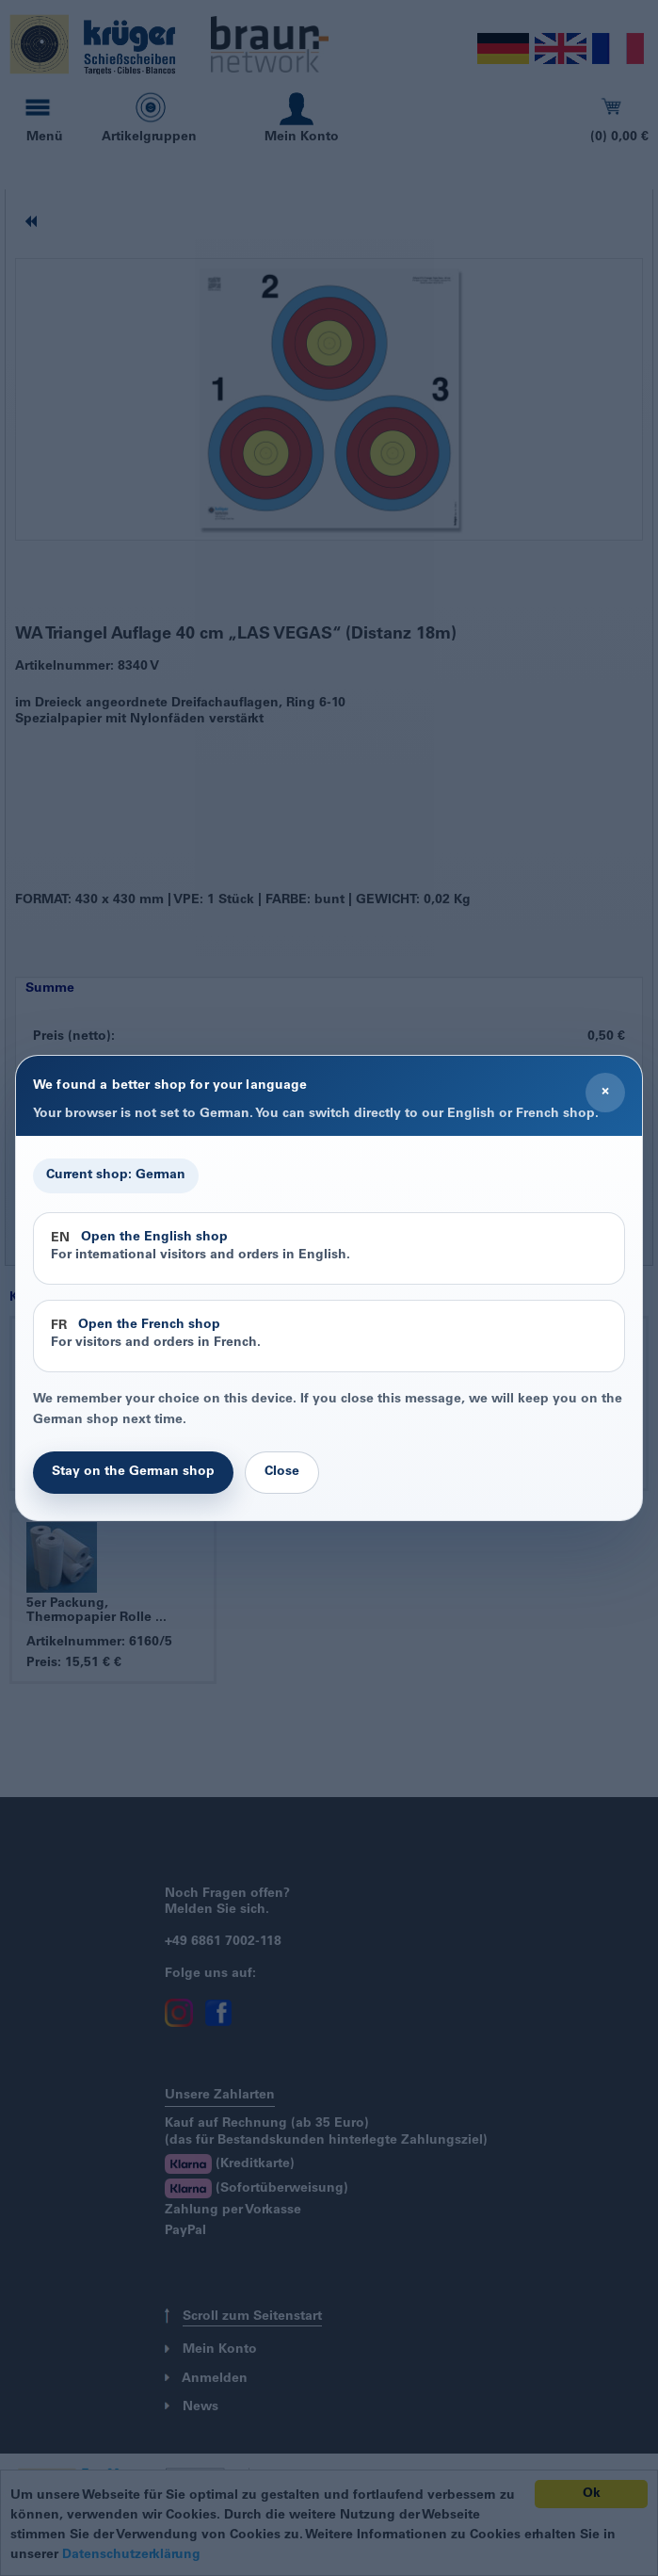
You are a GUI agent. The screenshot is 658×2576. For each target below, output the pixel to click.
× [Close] (605, 1091)
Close (282, 1472)
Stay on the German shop (133, 1472)
